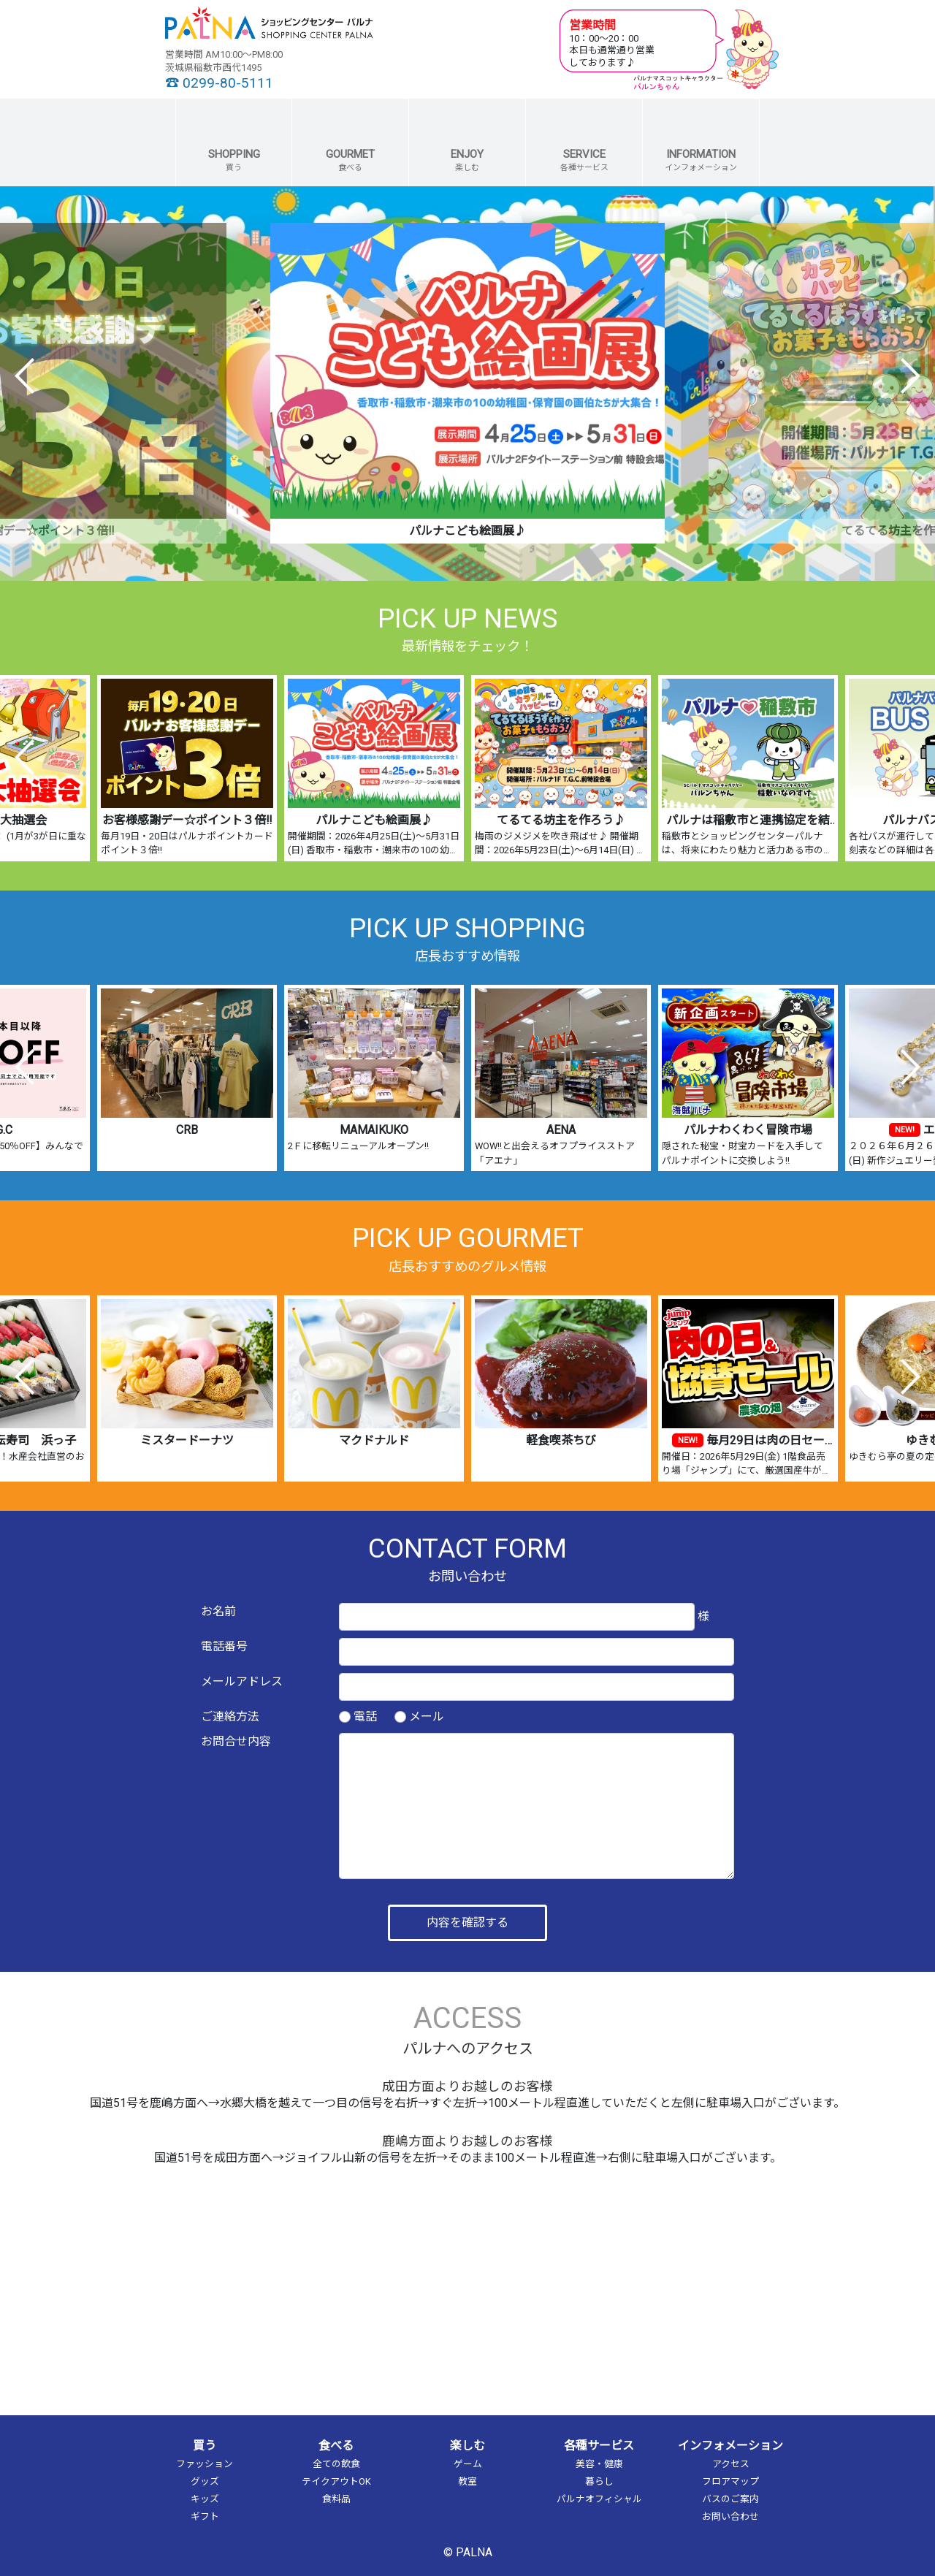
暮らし (599, 2481)
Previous (25, 376)
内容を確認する (467, 1922)
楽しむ (467, 2446)
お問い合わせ (730, 2516)
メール (426, 1716)
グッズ (205, 2481)
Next (910, 376)
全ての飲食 (336, 2463)
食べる (336, 2446)
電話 (365, 1716)
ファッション (204, 2463)
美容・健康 (599, 2463)
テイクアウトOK (336, 2481)
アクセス (730, 2463)
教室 (467, 2481)
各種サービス (599, 2446)
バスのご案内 (730, 2498)
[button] (233, 142)
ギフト (205, 2516)
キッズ (205, 2498)
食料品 (336, 2498)
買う (204, 2446)
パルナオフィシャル (599, 2498)
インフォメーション (730, 2446)
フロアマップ (730, 2481)
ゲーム (468, 2463)
